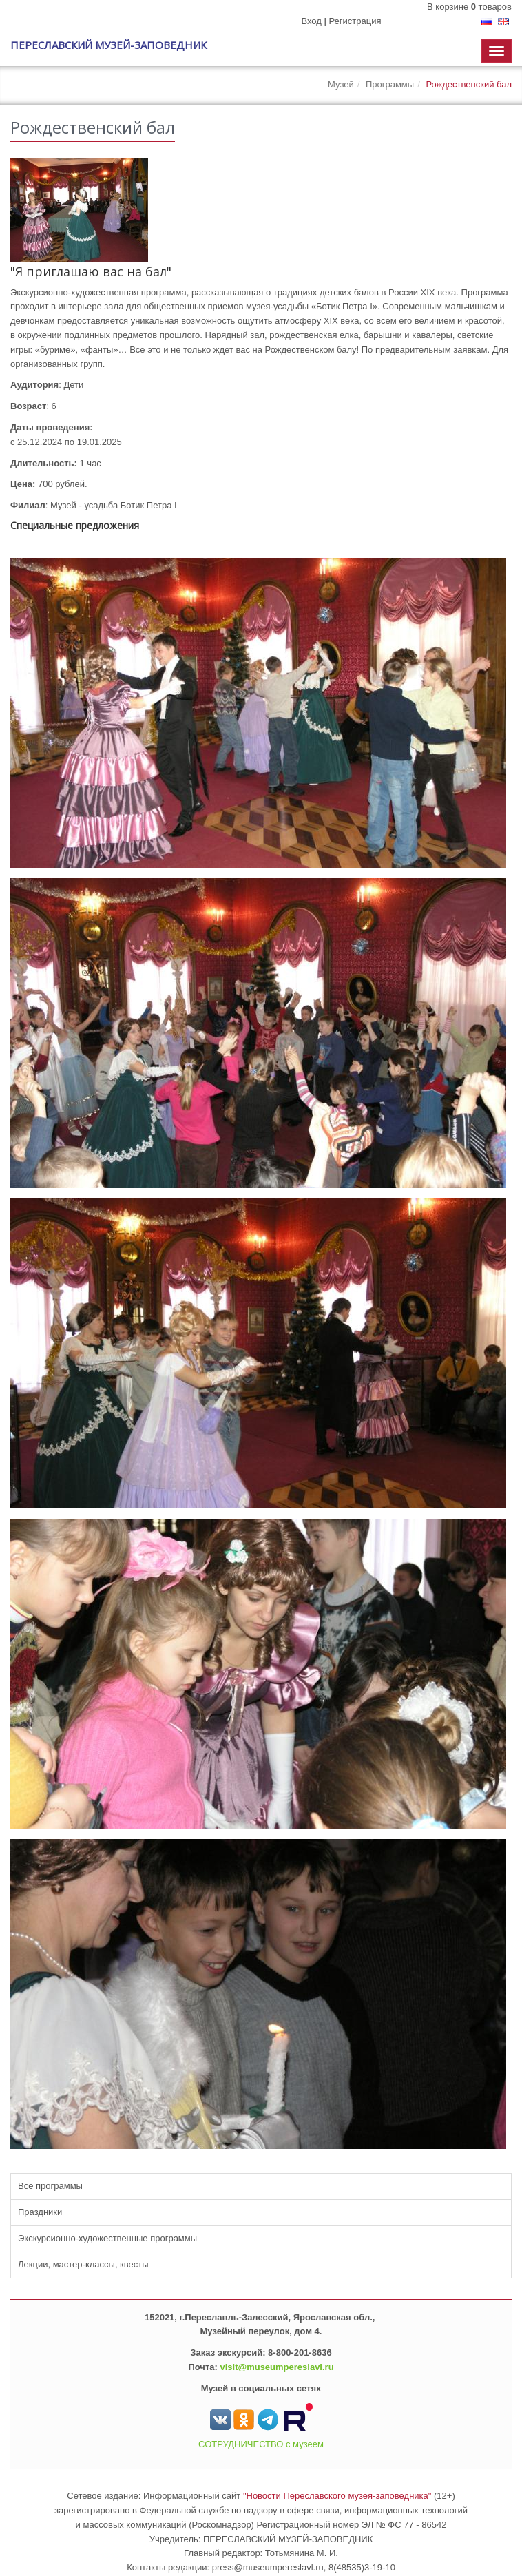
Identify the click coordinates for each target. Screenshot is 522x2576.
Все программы (50, 2186)
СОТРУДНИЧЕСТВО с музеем (261, 2444)
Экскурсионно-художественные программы (107, 2238)
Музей (341, 84)
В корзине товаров (469, 6)
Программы (390, 84)
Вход (311, 21)
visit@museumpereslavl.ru (276, 2367)
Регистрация (355, 21)
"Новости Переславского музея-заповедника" (337, 2496)
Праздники (40, 2212)
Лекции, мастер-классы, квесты (83, 2264)
